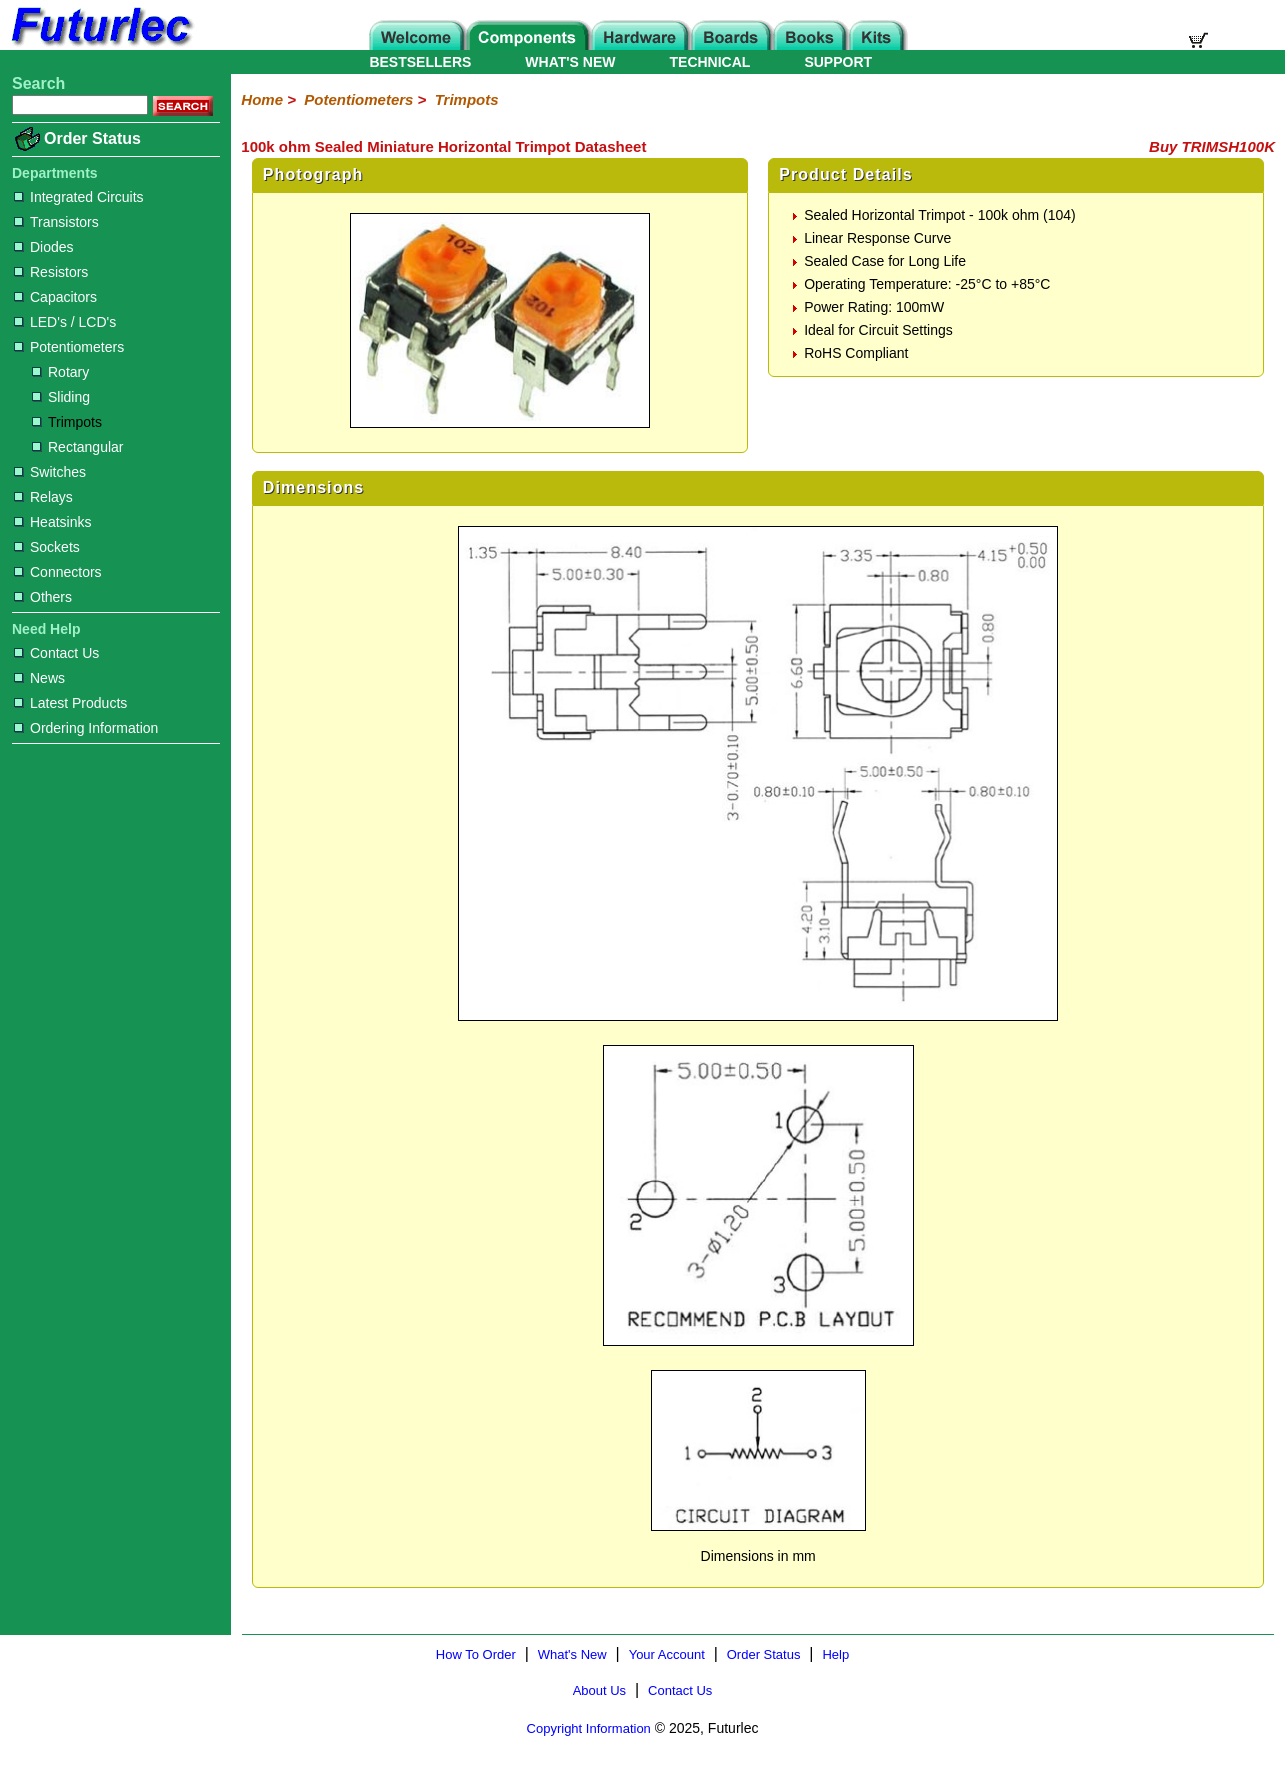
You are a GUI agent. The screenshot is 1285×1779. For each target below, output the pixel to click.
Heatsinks (52, 522)
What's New (572, 1654)
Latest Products (70, 703)
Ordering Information (86, 728)
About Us (599, 1690)
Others (43, 597)
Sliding (61, 397)
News (39, 678)
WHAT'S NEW (570, 62)
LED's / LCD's (65, 322)
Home (262, 99)
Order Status (92, 138)
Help (835, 1654)
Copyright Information (589, 1728)
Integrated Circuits (79, 197)
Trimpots (67, 422)
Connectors (58, 572)
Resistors (51, 272)
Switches (50, 472)
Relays (43, 497)
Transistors (56, 222)
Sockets (47, 547)
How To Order (476, 1654)
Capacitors (55, 297)
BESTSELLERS (420, 62)
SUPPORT (838, 62)
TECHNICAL (710, 62)
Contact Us (56, 653)
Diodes (44, 247)
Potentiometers (69, 347)
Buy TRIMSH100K (1212, 146)
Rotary (60, 372)
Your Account (667, 1654)
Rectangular (78, 447)
